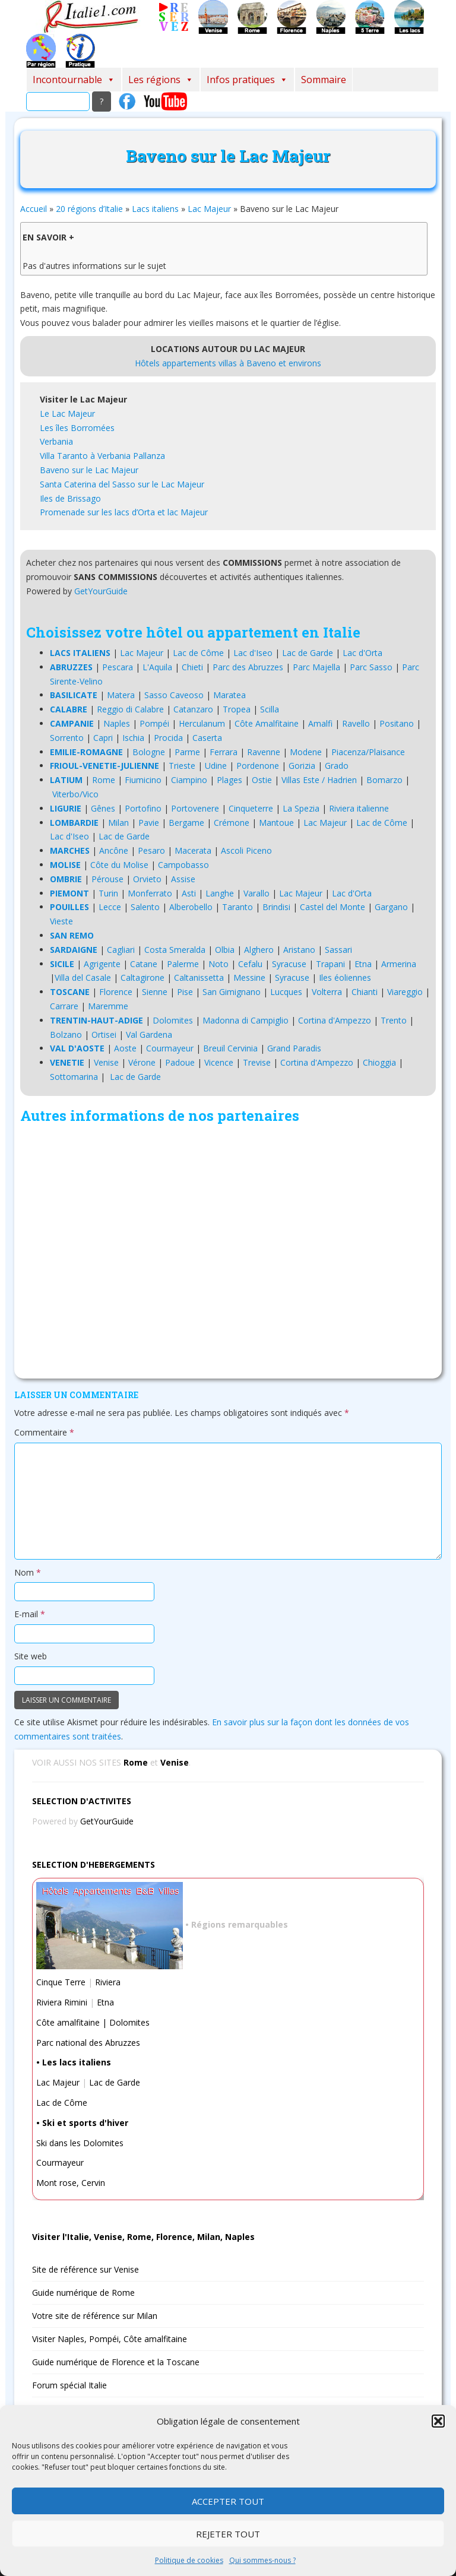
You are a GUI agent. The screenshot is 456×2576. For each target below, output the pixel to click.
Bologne (148, 752)
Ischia (133, 737)
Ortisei (103, 1034)
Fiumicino (143, 779)
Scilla (269, 709)
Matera (121, 695)
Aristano (299, 949)
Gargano (391, 906)
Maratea (229, 695)
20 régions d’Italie (89, 208)
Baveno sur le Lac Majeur (89, 470)
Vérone (142, 1062)
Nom (27, 1572)
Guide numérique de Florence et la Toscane (116, 2362)
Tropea (237, 709)
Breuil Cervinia (230, 1048)
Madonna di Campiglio (245, 1020)
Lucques (286, 991)
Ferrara (224, 752)
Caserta (207, 737)
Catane (143, 963)
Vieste (61, 921)
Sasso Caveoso (174, 695)
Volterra (327, 991)
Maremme (108, 1006)
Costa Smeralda (174, 949)
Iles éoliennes (345, 977)
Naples (116, 723)
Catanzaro (193, 709)
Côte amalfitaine (68, 2022)
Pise (185, 991)
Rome (103, 779)
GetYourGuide (101, 591)
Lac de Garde (307, 652)
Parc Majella (316, 667)
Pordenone (257, 765)
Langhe (219, 893)
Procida (168, 737)
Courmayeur (170, 1048)
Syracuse (289, 963)
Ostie (262, 779)
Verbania (56, 441)
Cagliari (121, 949)
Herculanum (202, 723)
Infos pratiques (247, 79)
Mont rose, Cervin (70, 2182)
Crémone (231, 822)
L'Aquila (157, 667)
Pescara (117, 667)
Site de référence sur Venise (85, 2269)
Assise (183, 879)
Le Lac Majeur (67, 413)
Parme (187, 752)
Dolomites (173, 1020)
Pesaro (151, 850)
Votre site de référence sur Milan (94, 2315)
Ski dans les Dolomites (80, 2143)
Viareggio (405, 991)
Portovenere (195, 808)
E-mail (29, 1614)
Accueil (33, 208)
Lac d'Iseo (253, 652)
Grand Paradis (294, 1048)
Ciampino (189, 779)
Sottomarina (74, 1076)
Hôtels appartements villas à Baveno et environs (228, 363)
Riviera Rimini (61, 2002)
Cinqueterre (251, 808)
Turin (108, 893)
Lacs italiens (155, 208)
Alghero (259, 949)
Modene (306, 752)
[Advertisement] (228, 1254)
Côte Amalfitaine (267, 723)
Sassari (338, 949)
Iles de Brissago (70, 498)
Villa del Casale (83, 977)
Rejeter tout (228, 2534)
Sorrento (67, 737)
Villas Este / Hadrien (319, 779)
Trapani (330, 963)
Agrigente (102, 963)
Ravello (356, 723)
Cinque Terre (61, 1982)
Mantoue (276, 822)
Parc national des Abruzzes (88, 2042)
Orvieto (147, 879)
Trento (394, 1020)
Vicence (218, 1062)
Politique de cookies (189, 2560)
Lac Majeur (209, 208)
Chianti (365, 991)
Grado (337, 765)
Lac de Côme (198, 652)
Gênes (103, 808)
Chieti (192, 667)
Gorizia (302, 765)
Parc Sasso (371, 667)
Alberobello (191, 906)
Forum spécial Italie (69, 2385)
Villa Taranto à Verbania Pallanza (102, 455)
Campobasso (183, 864)
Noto (218, 963)
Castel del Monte (332, 906)
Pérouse (107, 879)
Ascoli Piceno (246, 850)
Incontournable (74, 79)
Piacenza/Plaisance (368, 752)
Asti (189, 893)
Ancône (113, 850)
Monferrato (150, 893)
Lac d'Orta (362, 652)
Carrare (64, 1006)
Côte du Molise (119, 864)
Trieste (182, 765)
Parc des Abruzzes (248, 667)
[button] (438, 2421)
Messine (249, 977)
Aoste (125, 1048)
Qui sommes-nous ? (262, 2560)
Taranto (237, 906)
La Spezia (301, 808)
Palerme (183, 963)
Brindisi (276, 906)
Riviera (108, 1982)
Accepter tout (228, 2501)
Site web (30, 1656)
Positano (396, 723)
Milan (118, 822)
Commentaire (44, 1432)
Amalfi (320, 723)
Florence (115, 991)
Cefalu (250, 963)
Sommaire (323, 79)
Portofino (143, 808)
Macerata (193, 850)
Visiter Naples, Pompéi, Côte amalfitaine (109, 2338)
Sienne (154, 991)
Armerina (398, 963)
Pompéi (154, 723)
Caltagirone (142, 977)
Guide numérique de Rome (83, 2292)
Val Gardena (149, 1034)
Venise (106, 1062)
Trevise (257, 1062)
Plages (229, 779)
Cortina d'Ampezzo (334, 1020)
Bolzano (66, 1034)
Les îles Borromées (77, 427)
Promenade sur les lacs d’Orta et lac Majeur (124, 512)
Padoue (180, 1062)
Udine (216, 765)
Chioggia (379, 1062)
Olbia (225, 949)
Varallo (256, 893)
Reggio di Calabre (130, 709)
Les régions (161, 79)
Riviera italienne (359, 808)
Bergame (186, 822)
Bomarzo (384, 779)
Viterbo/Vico (75, 794)
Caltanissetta (199, 977)
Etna (363, 963)
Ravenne (263, 752)
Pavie (148, 822)
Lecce (110, 906)
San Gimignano (231, 991)
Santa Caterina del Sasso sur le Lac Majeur (122, 484)
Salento (145, 906)
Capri (103, 737)
